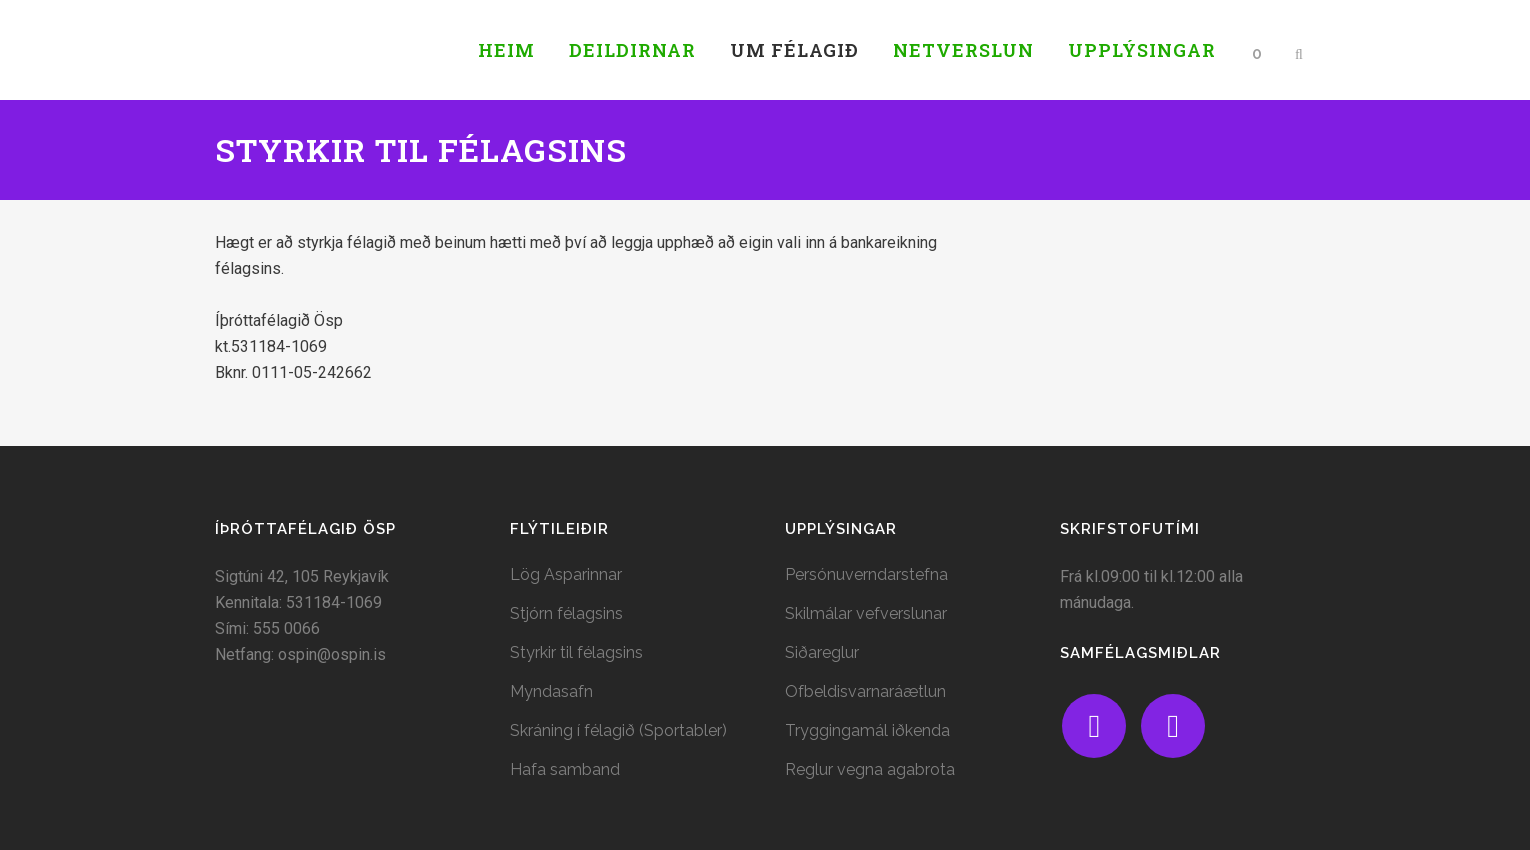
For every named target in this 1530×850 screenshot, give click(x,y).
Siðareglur (822, 652)
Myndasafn (551, 691)
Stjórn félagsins (566, 613)
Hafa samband (565, 769)
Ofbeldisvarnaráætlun (865, 691)
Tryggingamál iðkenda (867, 730)
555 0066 (286, 628)
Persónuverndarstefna (866, 574)
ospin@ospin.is (332, 654)
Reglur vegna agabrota (870, 769)
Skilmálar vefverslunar (866, 613)
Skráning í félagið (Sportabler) (618, 730)
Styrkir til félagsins (576, 652)
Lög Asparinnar (566, 574)
